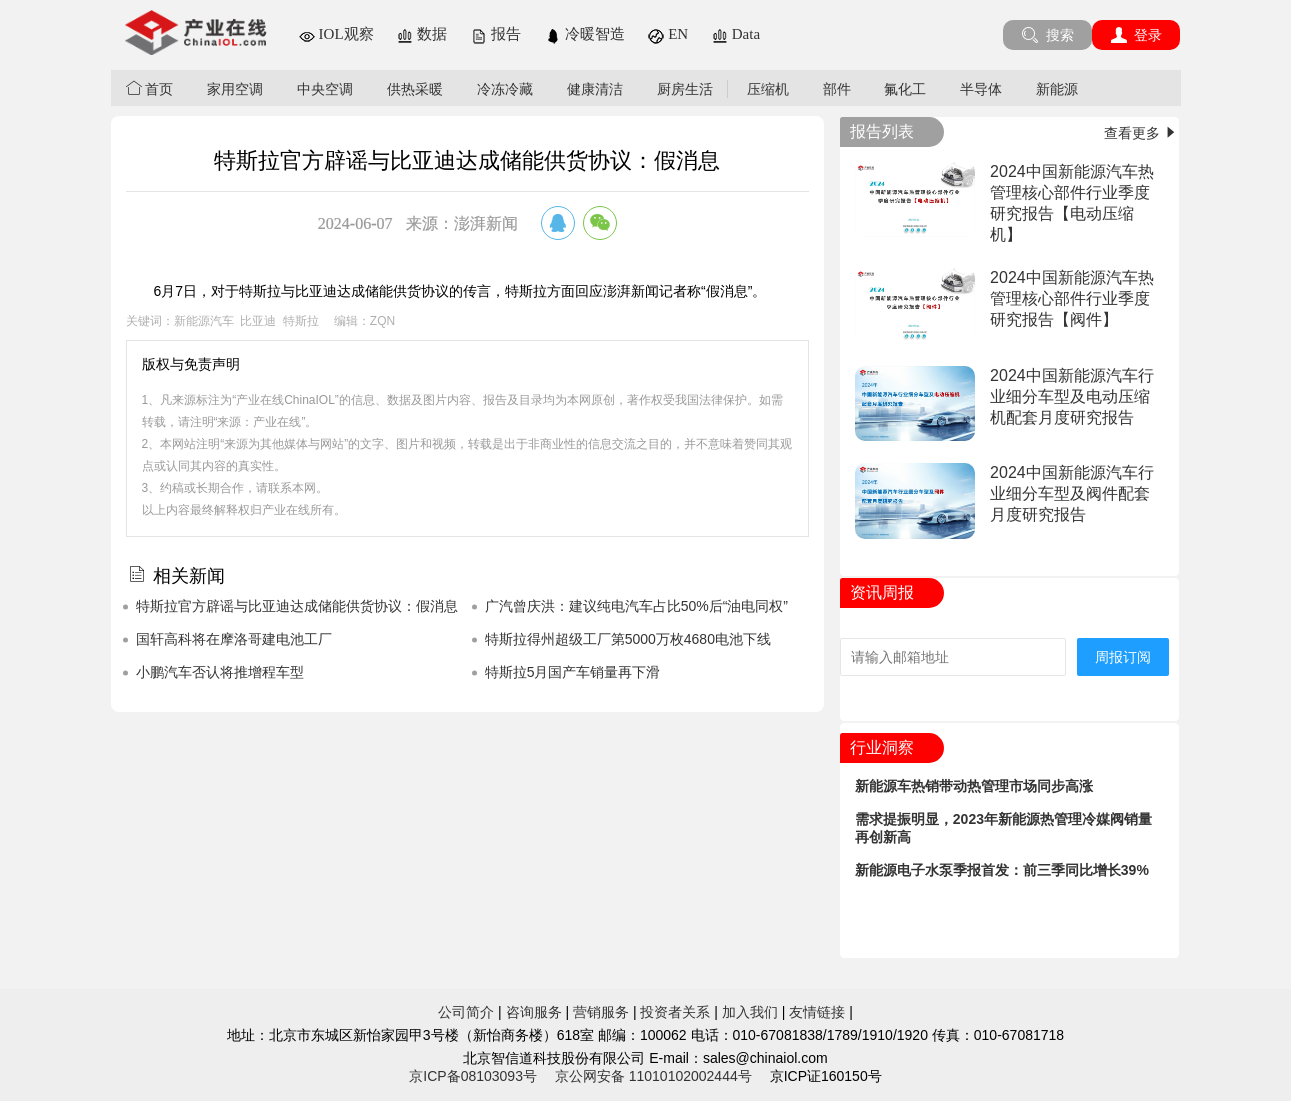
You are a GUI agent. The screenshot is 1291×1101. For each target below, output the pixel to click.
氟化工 (905, 89)
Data (736, 34)
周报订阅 (1123, 657)
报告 (496, 34)
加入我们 (750, 1012)
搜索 (1047, 35)
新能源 (1057, 89)
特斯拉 (301, 321)
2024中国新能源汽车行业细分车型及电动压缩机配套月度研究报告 (1072, 396)
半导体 (981, 89)
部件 (837, 89)
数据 (422, 34)
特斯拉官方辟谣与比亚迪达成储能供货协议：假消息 (297, 606)
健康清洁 (595, 89)
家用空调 (235, 89)
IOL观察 (336, 34)
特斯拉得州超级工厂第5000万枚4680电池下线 (628, 639)
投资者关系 (675, 1012)
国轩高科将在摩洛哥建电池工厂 (234, 639)
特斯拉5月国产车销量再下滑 (573, 672)
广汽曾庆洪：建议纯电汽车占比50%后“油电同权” (636, 606)
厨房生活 (685, 89)
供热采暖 (415, 89)
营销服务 (601, 1012)
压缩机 (768, 89)
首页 (150, 88)
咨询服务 (534, 1012)
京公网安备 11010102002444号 (653, 1076)
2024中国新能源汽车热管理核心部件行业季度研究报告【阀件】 (1072, 298)
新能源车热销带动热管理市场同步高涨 (974, 786)
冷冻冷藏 (505, 89)
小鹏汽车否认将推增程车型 (220, 672)
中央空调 (325, 89)
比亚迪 (258, 321)
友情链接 (817, 1012)
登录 (1136, 35)
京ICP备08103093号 (473, 1076)
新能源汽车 (204, 321)
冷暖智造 (585, 34)
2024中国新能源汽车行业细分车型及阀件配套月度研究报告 (1072, 493)
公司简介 (466, 1012)
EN (668, 34)
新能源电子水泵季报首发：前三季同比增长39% (1002, 870)
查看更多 (1142, 133)
